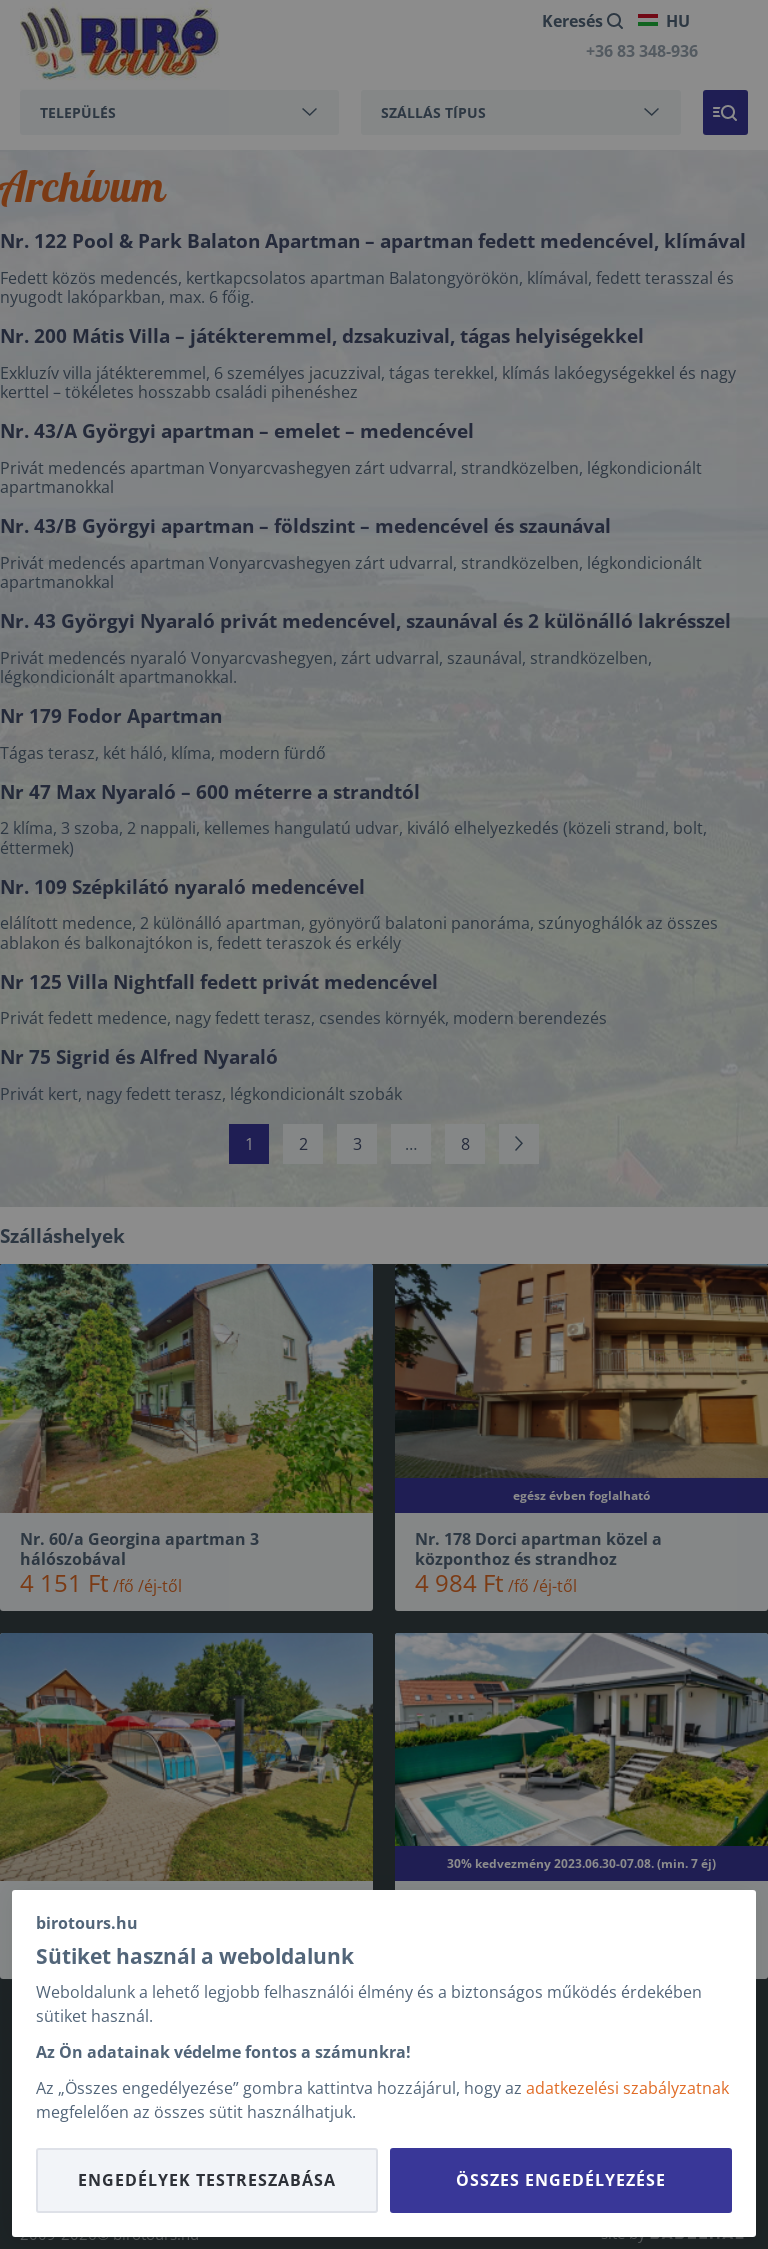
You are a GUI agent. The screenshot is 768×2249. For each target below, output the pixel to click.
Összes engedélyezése (561, 2180)
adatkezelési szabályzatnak (627, 2088)
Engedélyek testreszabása (207, 2180)
